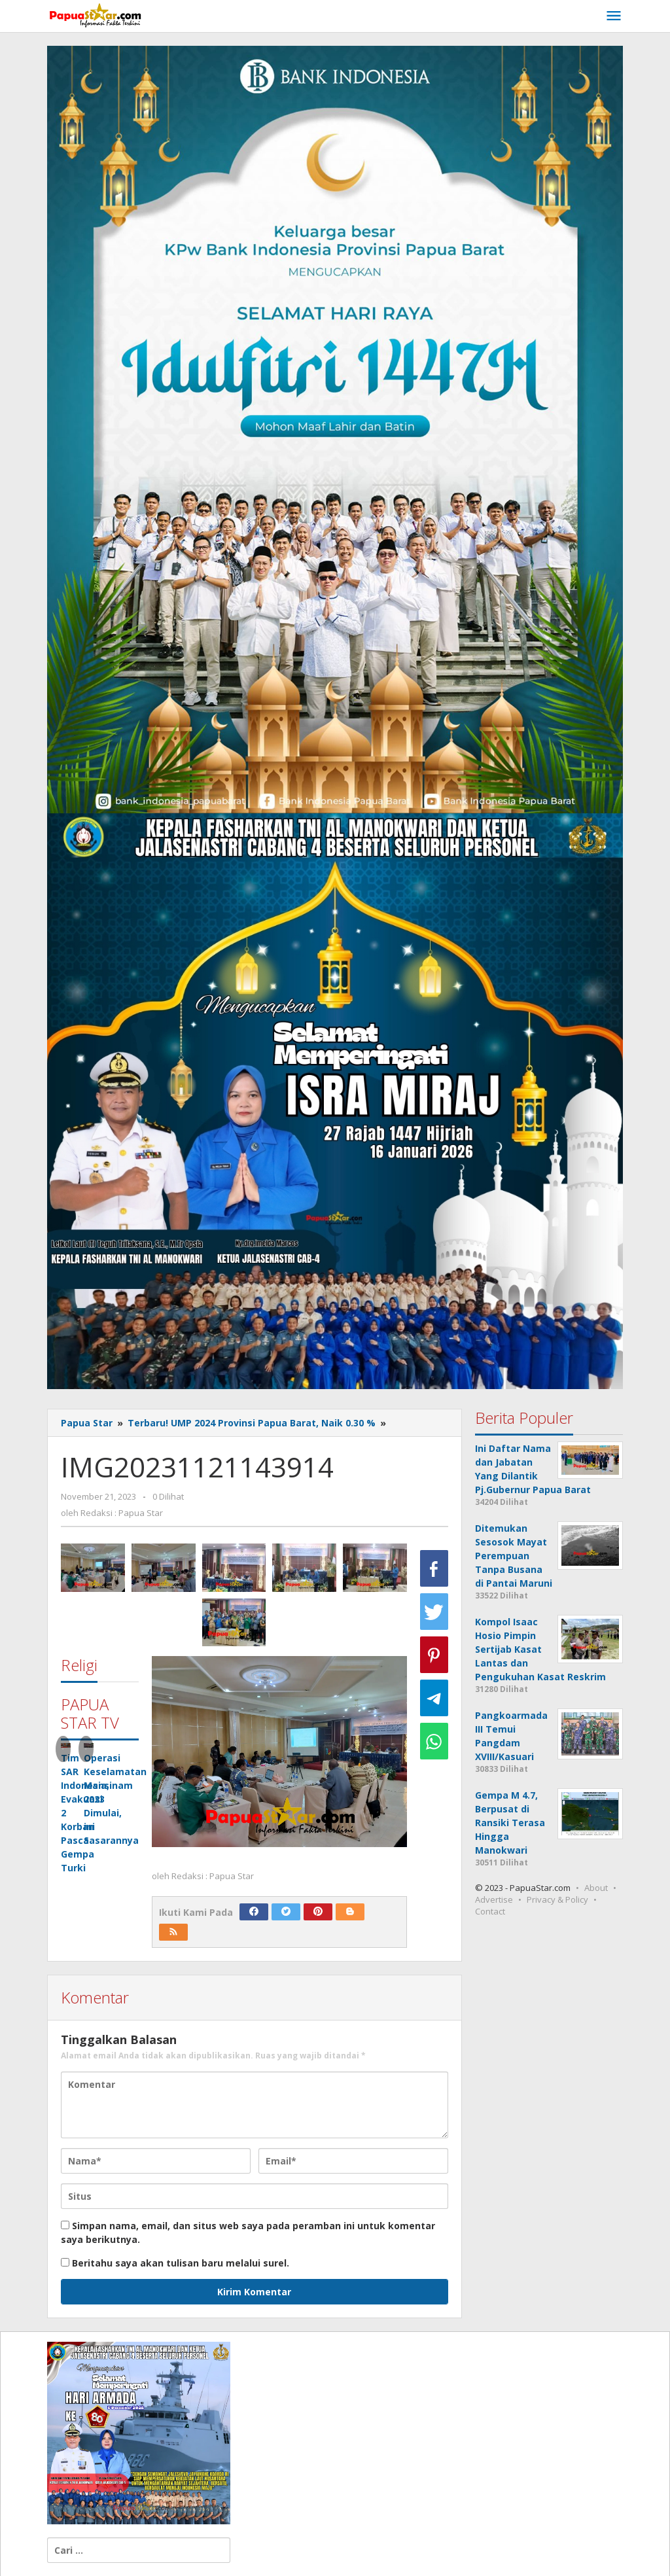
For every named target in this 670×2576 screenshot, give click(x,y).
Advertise (494, 1899)
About (596, 1888)
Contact (490, 1911)
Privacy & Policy (557, 1899)
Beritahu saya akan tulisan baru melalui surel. (180, 2263)
